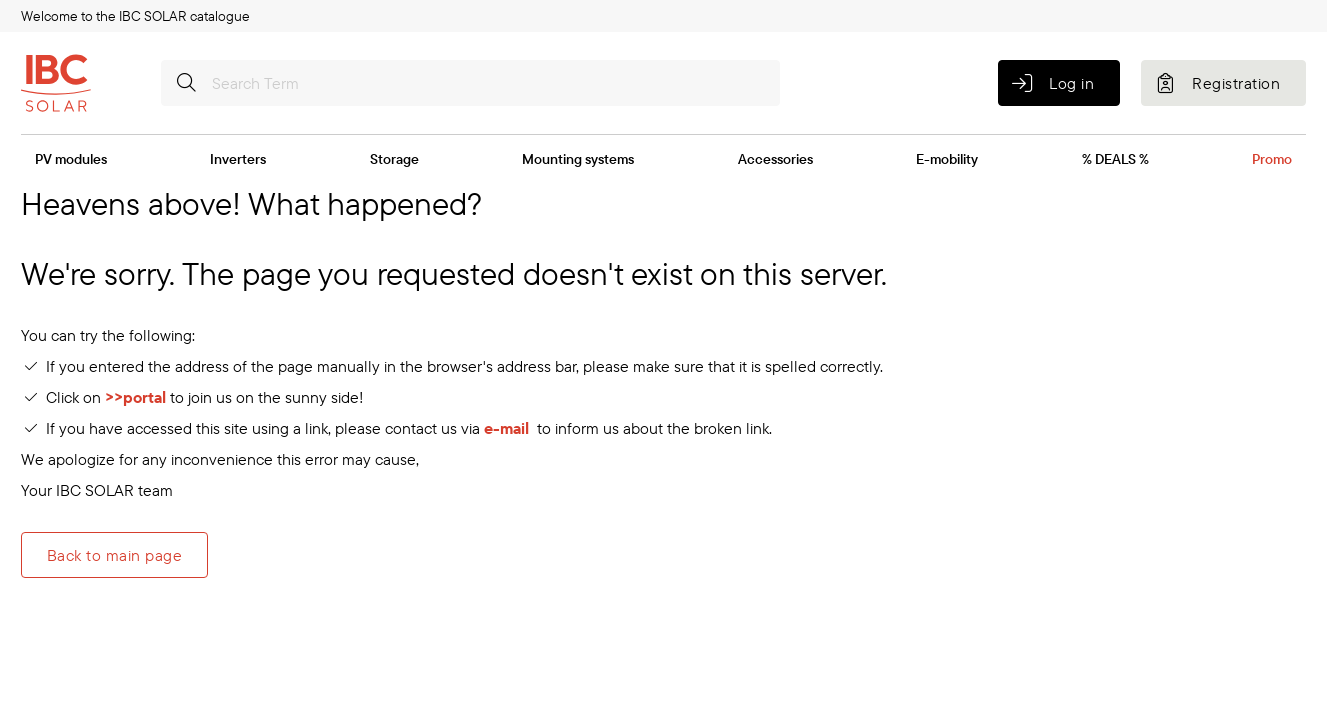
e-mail (506, 428)
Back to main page (114, 555)
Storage (394, 159)
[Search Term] (470, 83)
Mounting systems (578, 159)
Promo (1272, 159)
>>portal (137, 397)
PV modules (71, 159)
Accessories (775, 159)
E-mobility (947, 159)
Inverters (238, 159)
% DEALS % (1115, 159)
